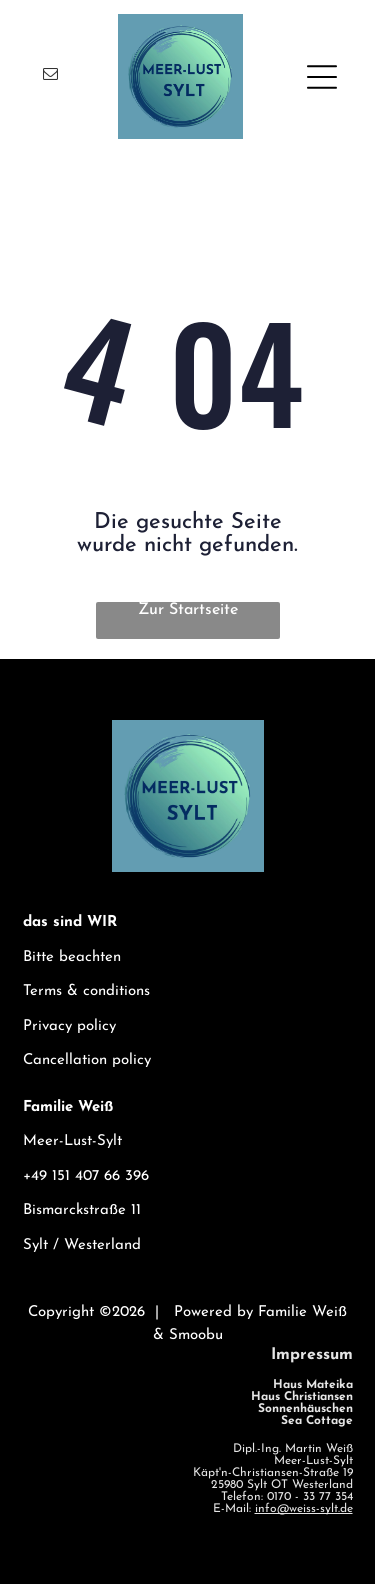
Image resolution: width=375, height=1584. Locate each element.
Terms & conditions (86, 991)
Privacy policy (69, 1026)
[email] (51, 76)
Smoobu (196, 1335)
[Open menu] (322, 77)
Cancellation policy (87, 1060)
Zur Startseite (188, 610)
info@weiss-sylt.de (304, 1509)
